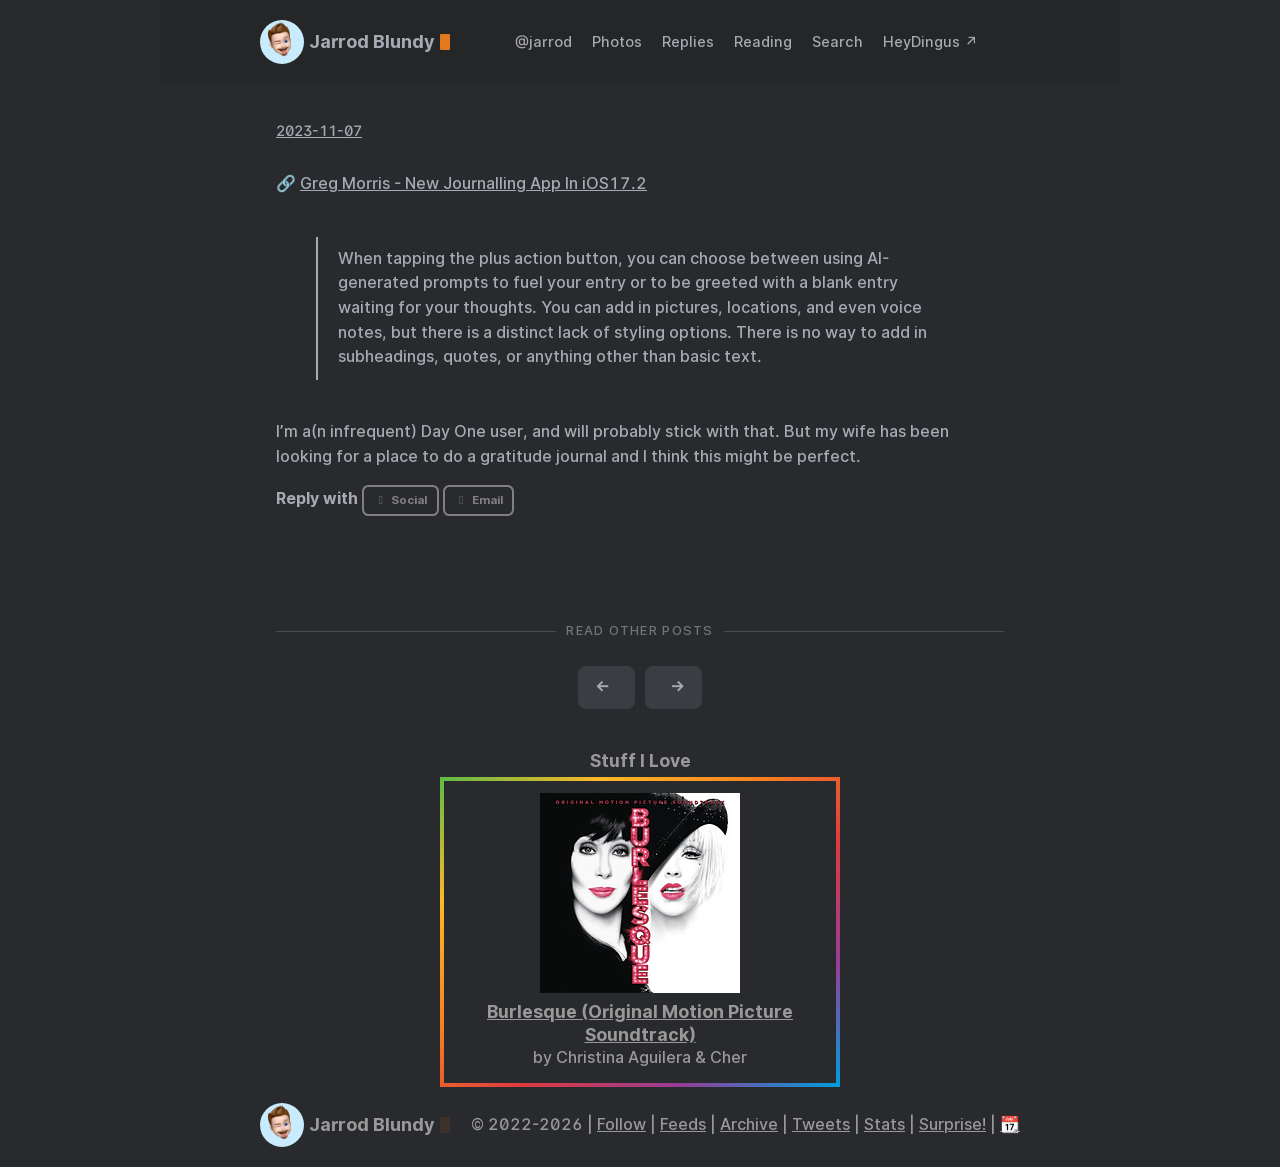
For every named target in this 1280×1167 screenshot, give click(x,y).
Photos (617, 41)
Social (400, 500)
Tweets (821, 1124)
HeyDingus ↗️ (930, 41)
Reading (763, 41)
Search (837, 41)
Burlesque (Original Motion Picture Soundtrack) (640, 1023)
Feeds (683, 1124)
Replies (688, 41)
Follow (621, 1124)
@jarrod (543, 41)
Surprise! (952, 1124)
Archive (749, 1124)
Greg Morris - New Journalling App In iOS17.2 (473, 183)
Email (478, 500)
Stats (884, 1124)
